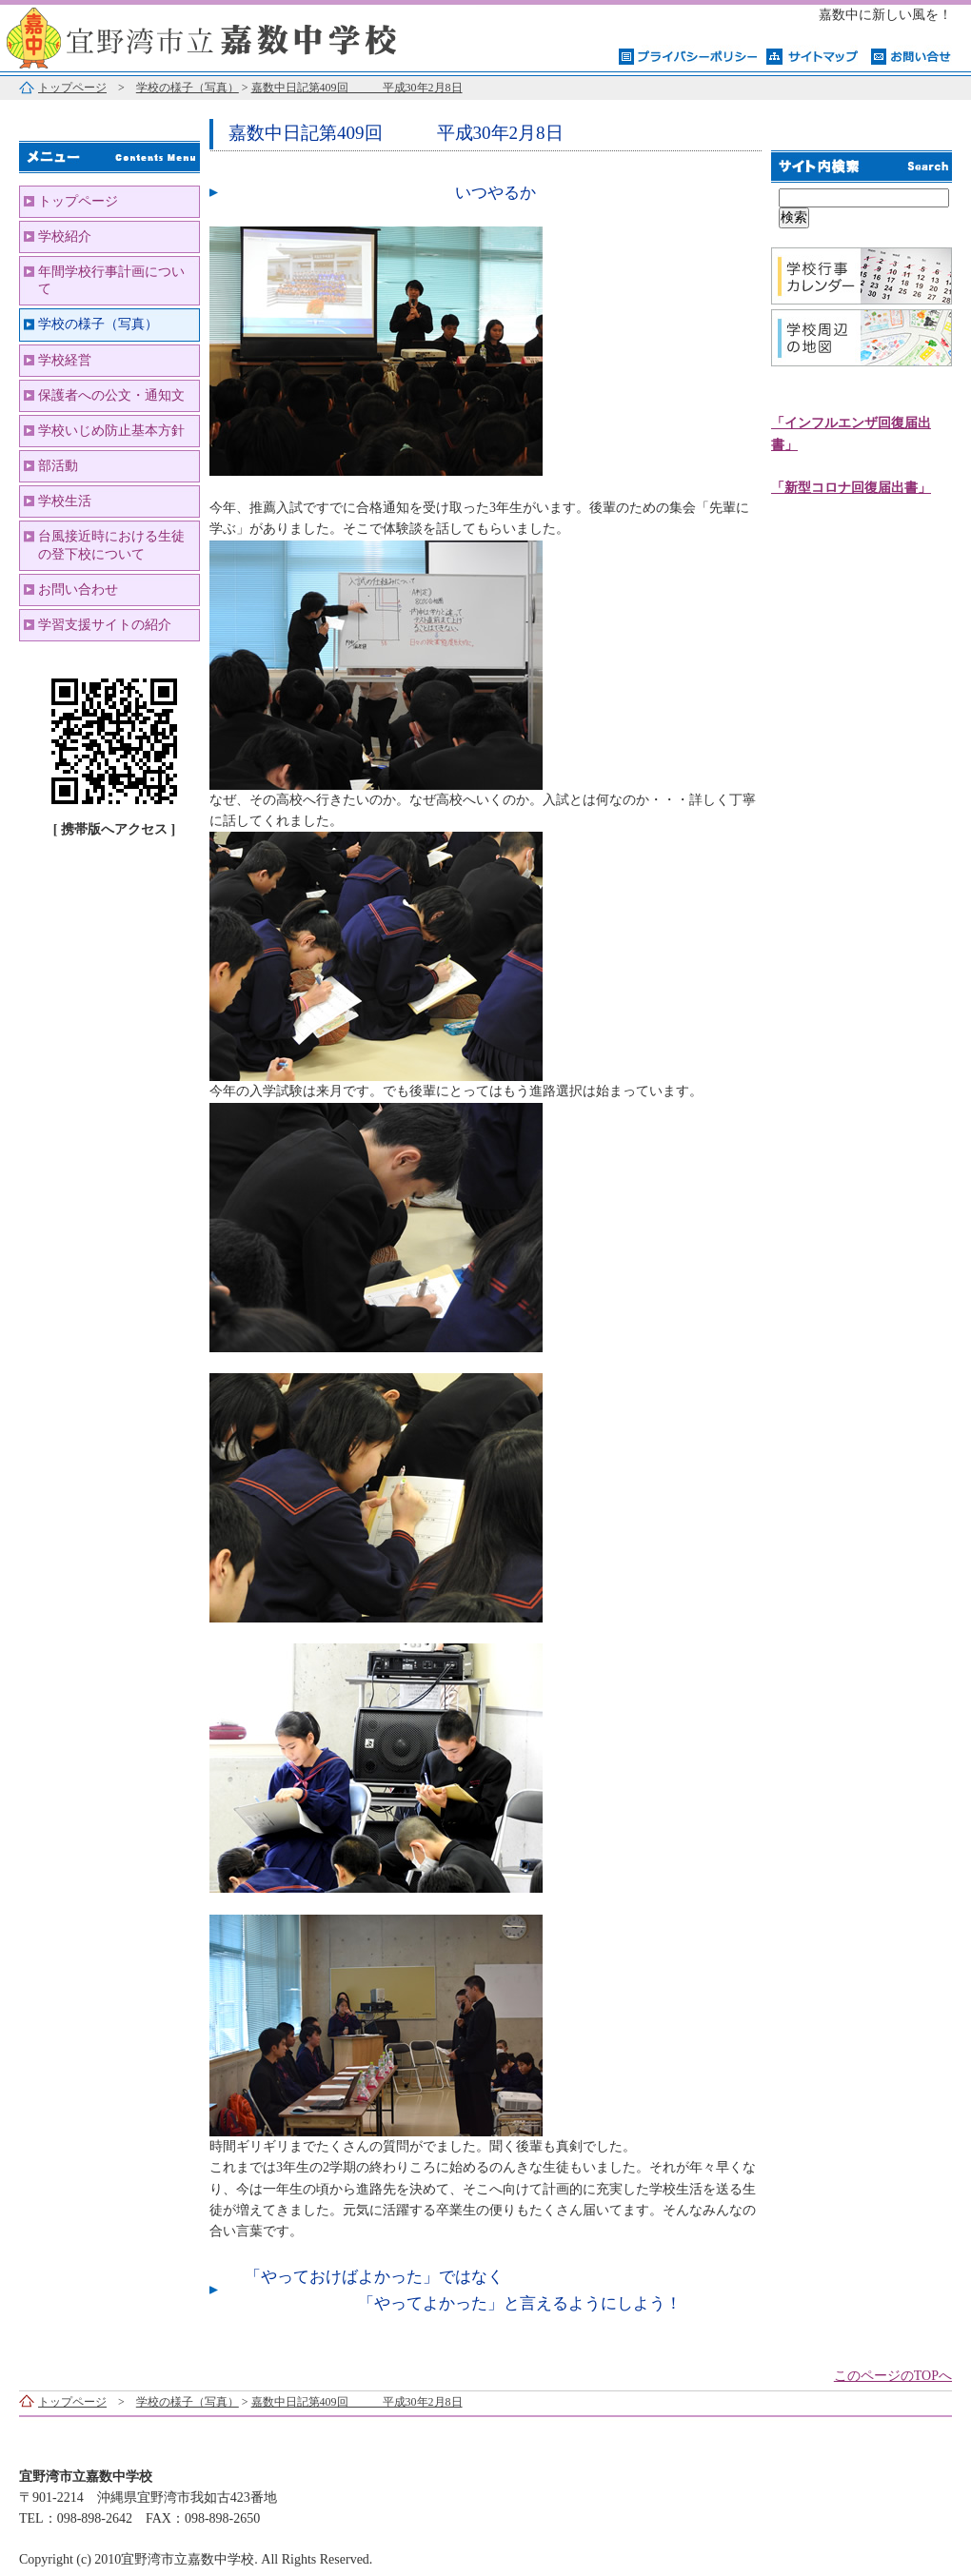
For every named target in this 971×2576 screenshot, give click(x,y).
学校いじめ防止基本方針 (111, 430)
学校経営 (64, 360)
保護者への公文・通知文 (111, 395)
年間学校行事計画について (111, 280)
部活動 (58, 466)
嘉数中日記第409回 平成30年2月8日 (357, 87)
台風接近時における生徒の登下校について (111, 544)
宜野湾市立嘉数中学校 (238, 35)
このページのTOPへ (893, 2376)
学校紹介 (64, 236)
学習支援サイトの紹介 (104, 625)
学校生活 (64, 501)
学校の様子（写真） (187, 87)
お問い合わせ (78, 589)
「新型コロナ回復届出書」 (851, 488)
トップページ (72, 87)
